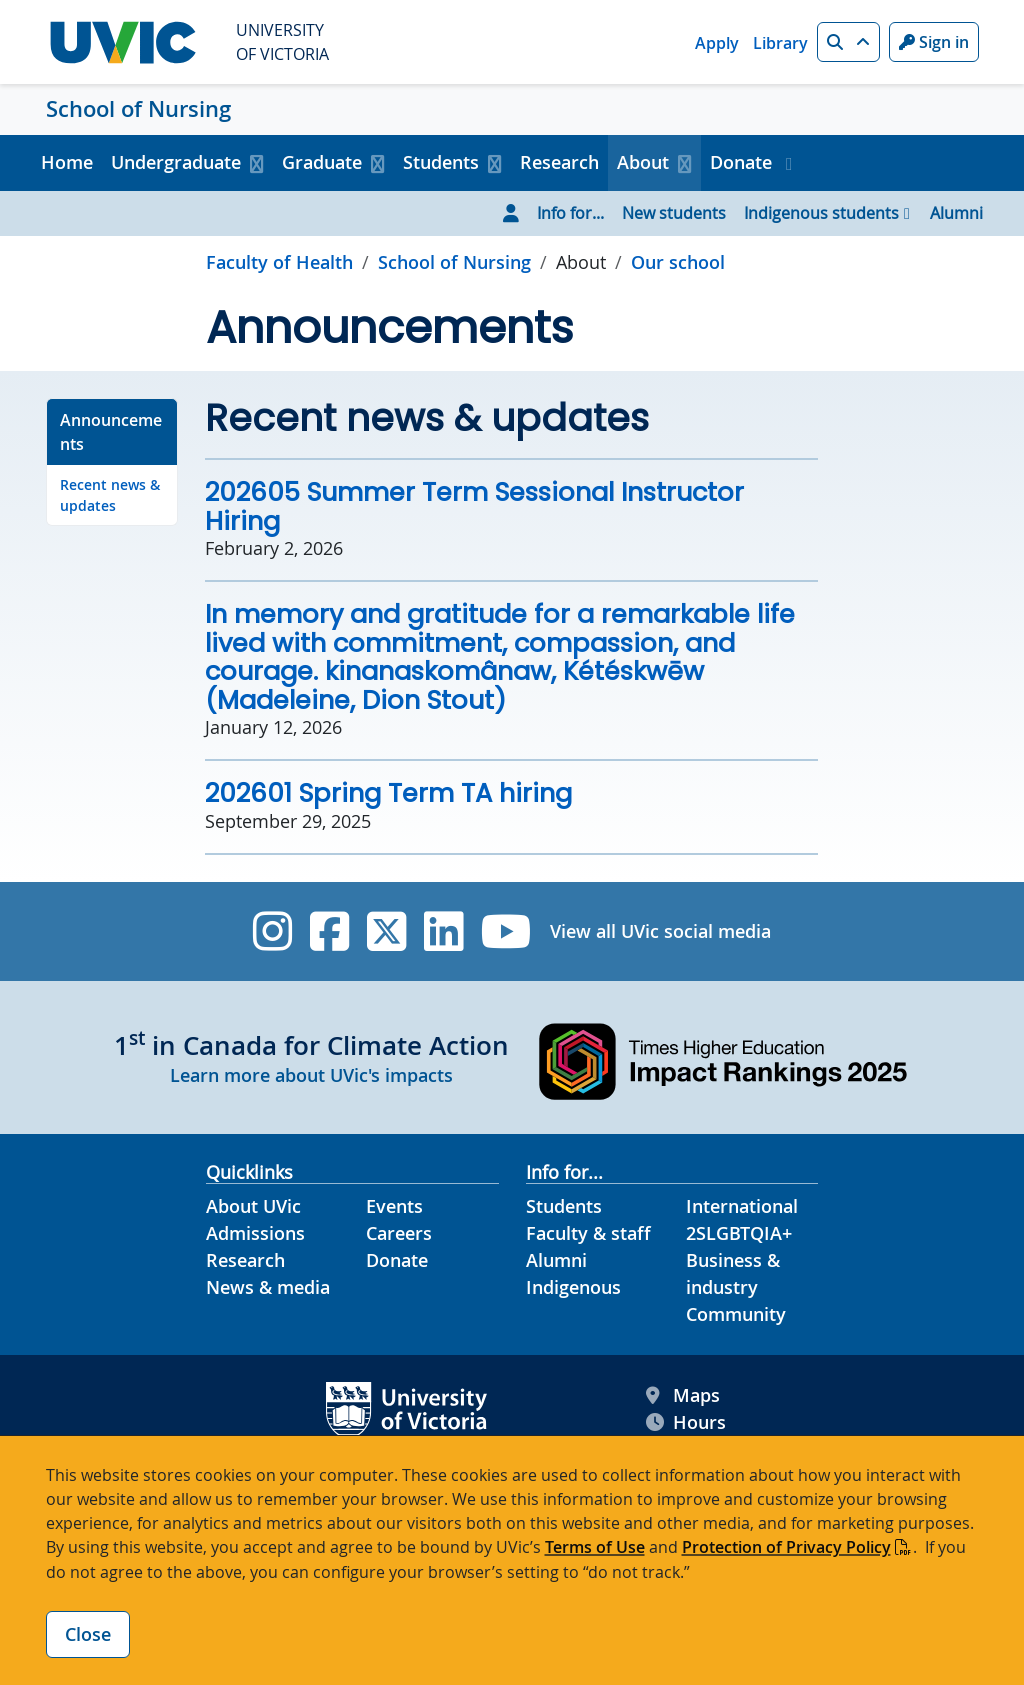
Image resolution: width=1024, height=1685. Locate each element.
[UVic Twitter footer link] (386, 931)
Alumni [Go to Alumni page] (956, 213)
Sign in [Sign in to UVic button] (934, 42)
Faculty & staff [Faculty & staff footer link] (588, 1233)
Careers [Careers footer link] (399, 1233)
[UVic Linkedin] (443, 931)
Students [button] (441, 162)
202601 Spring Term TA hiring (388, 793)
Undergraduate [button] (176, 162)
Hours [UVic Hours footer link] (686, 1422)
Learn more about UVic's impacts (311, 1075)
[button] (848, 42)
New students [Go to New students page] (674, 213)
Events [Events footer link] (394, 1206)
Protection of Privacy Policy (786, 1547)
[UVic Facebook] (329, 931)
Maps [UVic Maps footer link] (683, 1395)
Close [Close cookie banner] (88, 1634)
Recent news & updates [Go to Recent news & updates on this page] (110, 495)
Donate (743, 162)
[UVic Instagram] (272, 931)
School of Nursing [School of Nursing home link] (138, 109)
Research (559, 162)
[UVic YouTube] (506, 931)
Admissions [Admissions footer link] (255, 1233)
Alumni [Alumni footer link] (556, 1260)
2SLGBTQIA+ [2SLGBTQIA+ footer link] (739, 1233)
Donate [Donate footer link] (397, 1260)
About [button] (643, 162)
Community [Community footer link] (736, 1314)
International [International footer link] (742, 1206)
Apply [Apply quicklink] (717, 43)
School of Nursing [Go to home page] (454, 262)
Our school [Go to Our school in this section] (678, 262)
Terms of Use (595, 1547)
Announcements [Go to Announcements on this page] (111, 432)
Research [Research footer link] (245, 1260)
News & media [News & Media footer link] (268, 1287)
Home (67, 162)
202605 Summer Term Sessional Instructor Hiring (474, 506)
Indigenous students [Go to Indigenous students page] (821, 213)
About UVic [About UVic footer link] (253, 1206)
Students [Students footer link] (564, 1206)
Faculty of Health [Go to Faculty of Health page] (279, 262)
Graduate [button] (322, 162)
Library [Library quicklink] (780, 43)
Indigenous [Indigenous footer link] (573, 1287)
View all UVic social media (660, 931)
